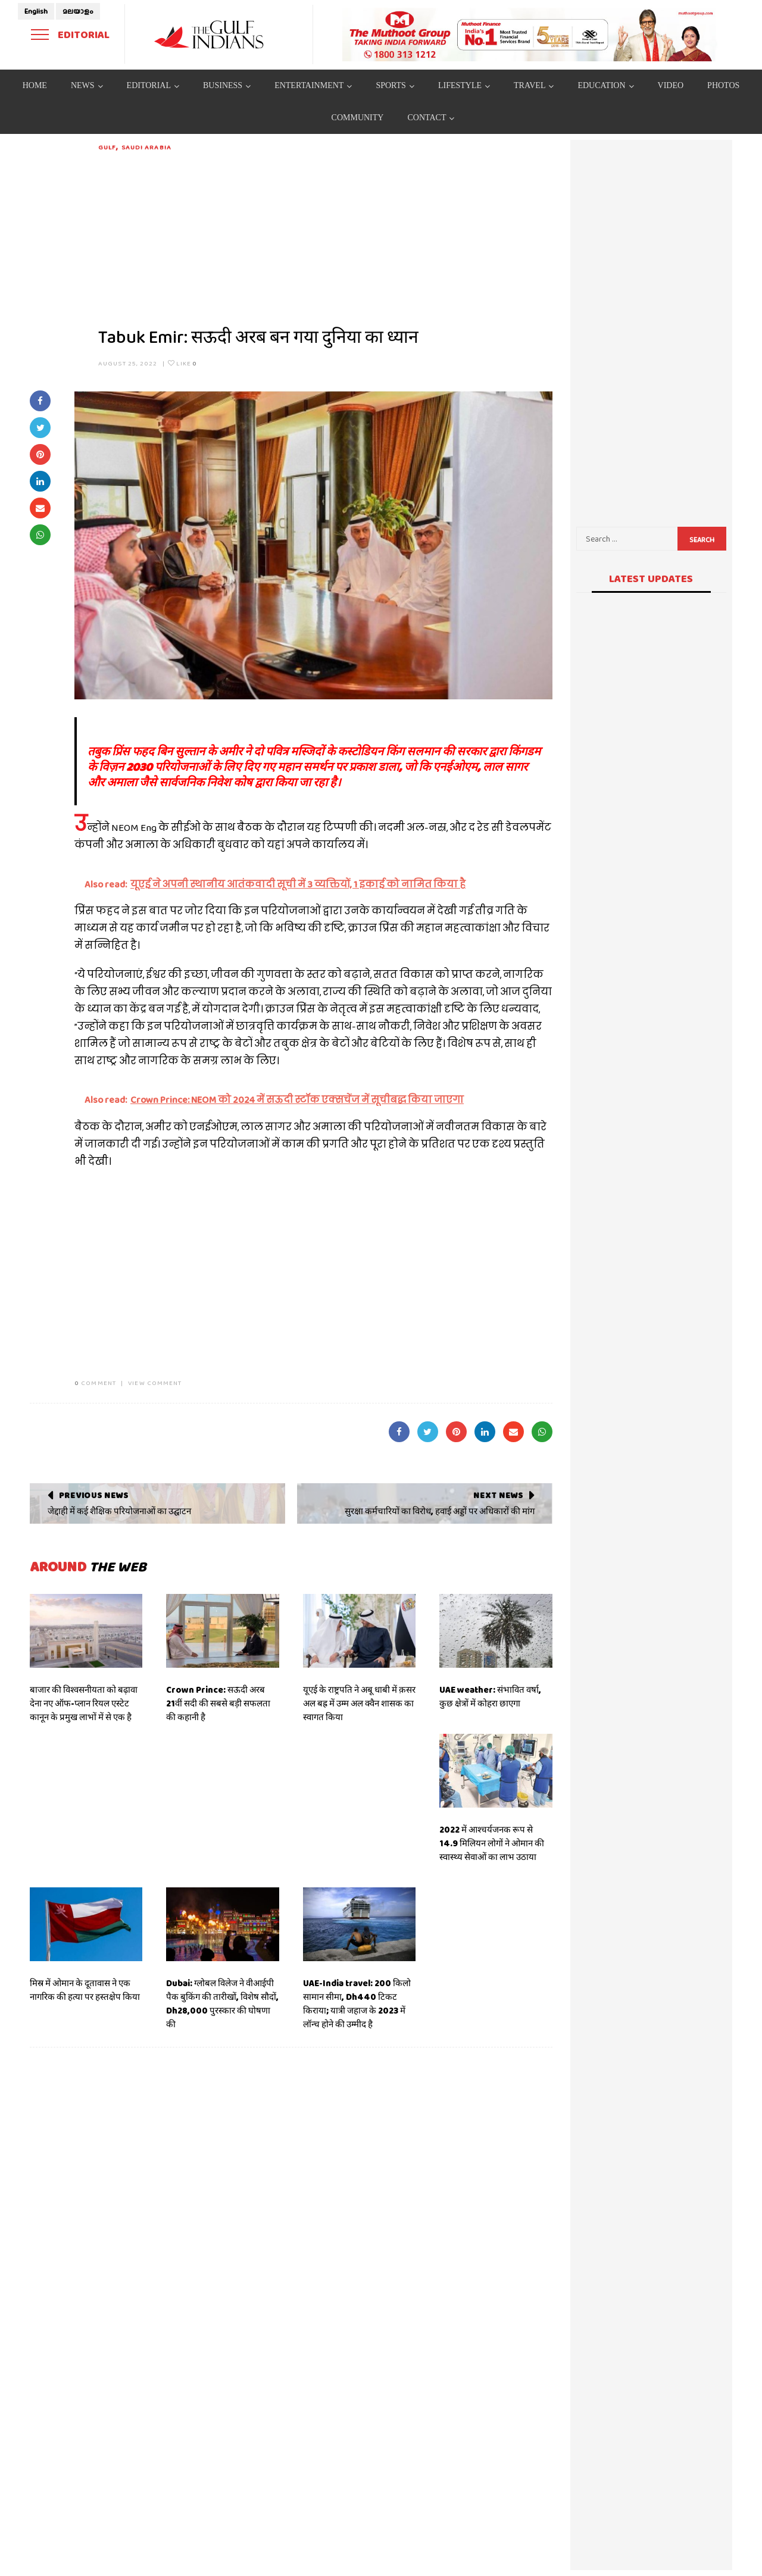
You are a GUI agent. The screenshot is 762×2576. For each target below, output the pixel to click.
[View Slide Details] (529, 34)
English (36, 11)
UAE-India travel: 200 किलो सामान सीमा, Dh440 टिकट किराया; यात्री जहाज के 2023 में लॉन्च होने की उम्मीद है (357, 2004)
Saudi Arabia (146, 147)
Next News (498, 1495)
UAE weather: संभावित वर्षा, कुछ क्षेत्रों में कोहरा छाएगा (490, 1696)
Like (182, 363)
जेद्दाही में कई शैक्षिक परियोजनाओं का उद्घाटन (119, 1511)
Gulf (107, 147)
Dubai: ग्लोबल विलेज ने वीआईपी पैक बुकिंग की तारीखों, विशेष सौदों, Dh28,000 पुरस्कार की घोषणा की (222, 2004)
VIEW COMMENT (155, 1382)
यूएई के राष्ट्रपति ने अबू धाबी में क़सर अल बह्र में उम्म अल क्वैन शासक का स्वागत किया (359, 1703)
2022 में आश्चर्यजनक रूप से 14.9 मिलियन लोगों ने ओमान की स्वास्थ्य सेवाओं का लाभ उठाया (491, 1843)
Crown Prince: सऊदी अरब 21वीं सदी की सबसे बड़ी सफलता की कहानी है (218, 1703)
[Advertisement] (325, 235)
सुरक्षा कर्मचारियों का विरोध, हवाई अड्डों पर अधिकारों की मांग (440, 1511)
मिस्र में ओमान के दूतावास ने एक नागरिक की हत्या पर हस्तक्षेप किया (85, 1990)
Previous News (94, 1495)
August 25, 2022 (128, 363)
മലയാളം (78, 11)
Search (701, 539)
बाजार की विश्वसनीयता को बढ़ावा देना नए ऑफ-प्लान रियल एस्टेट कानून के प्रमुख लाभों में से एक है (84, 1703)
